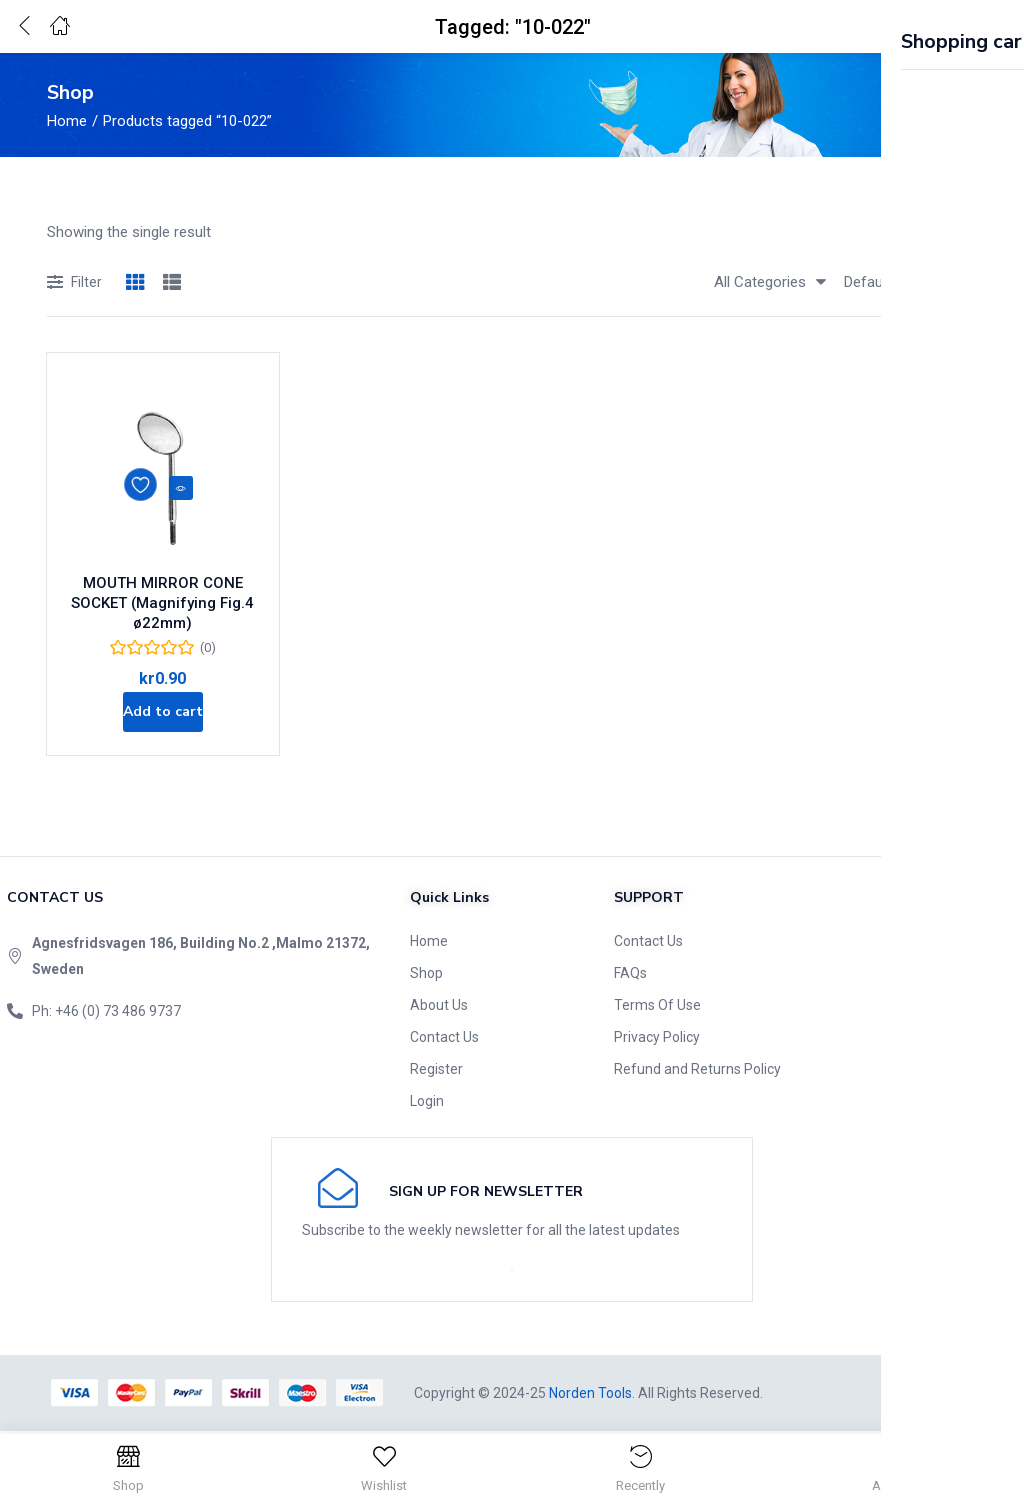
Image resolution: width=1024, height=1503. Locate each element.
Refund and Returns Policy (697, 1071)
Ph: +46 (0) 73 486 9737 (106, 1013)
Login (427, 1103)
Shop (426, 975)
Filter (74, 283)
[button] (959, 26)
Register (436, 1071)
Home (67, 121)
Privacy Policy (657, 1039)
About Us (439, 1007)
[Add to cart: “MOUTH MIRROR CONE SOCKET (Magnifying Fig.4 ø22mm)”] (162, 707)
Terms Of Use (657, 1007)
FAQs (630, 975)
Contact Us (444, 1039)
